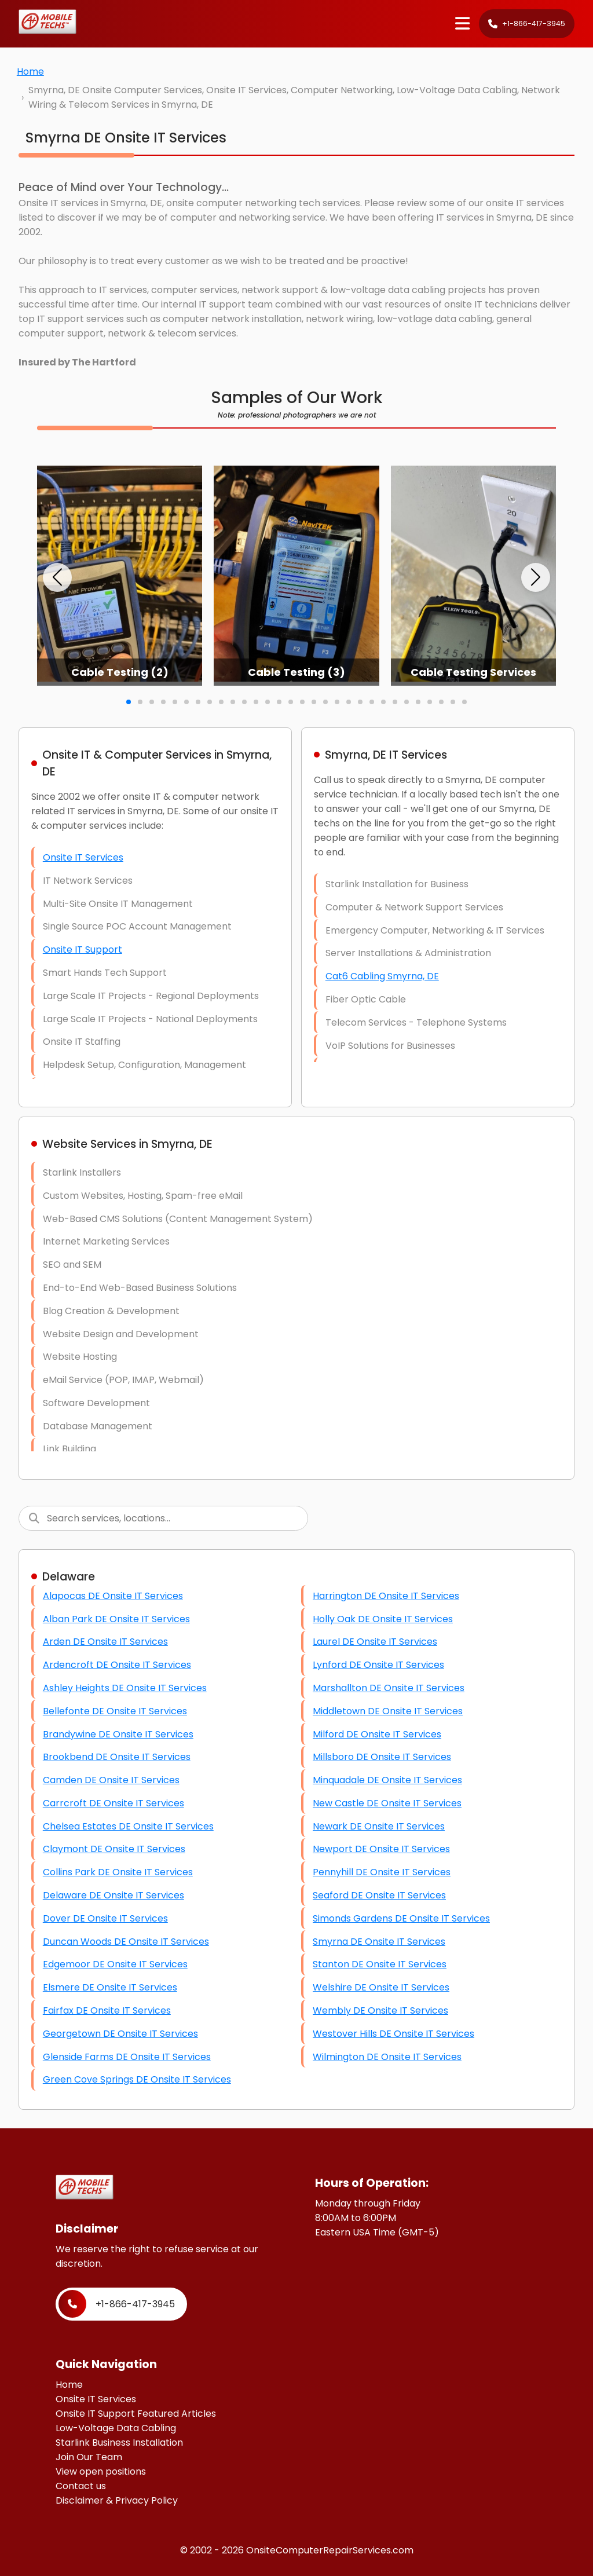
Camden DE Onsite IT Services (111, 1780)
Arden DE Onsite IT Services (105, 1641)
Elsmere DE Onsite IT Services (110, 1987)
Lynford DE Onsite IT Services (378, 1664)
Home (30, 71)
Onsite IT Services (83, 857)
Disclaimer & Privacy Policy (117, 2500)
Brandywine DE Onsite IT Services (118, 1734)
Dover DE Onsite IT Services (105, 1918)
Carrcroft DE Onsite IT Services (113, 1803)
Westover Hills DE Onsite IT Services (393, 2033)
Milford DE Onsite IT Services (377, 1734)
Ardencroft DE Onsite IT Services (117, 1664)
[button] (57, 577)
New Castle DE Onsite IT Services (387, 1803)
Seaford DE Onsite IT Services (379, 1895)
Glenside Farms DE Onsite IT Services (127, 2056)
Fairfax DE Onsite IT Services (107, 2010)
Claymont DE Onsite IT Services (114, 1849)
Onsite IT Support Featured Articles (136, 2413)
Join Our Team (89, 2457)
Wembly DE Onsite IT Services (380, 2010)
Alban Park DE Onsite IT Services (116, 1619)
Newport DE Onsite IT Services (381, 1849)
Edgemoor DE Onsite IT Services (115, 1964)
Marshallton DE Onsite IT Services (388, 1688)
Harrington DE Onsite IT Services (386, 1595)
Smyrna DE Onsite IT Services (379, 1941)
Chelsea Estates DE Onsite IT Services (128, 1826)
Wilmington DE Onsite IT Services (387, 2056)
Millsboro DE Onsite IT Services (382, 1756)
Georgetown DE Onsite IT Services (120, 2033)
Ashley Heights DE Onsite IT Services (125, 1688)
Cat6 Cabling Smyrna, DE (382, 976)
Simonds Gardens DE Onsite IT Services (401, 1918)
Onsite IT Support (82, 949)
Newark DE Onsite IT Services (379, 1826)
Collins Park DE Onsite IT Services (118, 1872)
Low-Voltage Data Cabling (116, 2428)
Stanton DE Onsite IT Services (379, 1964)
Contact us (81, 2486)
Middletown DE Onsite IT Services (388, 1711)
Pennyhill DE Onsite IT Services (382, 1872)
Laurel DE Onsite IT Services (375, 1641)
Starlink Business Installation (119, 2442)
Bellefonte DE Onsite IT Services (115, 1711)
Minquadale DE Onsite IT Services (387, 1780)
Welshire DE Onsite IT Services (381, 1987)
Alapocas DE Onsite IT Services (113, 1595)
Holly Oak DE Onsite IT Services (383, 1619)
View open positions (101, 2471)
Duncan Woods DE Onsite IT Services (126, 1941)
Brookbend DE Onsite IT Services (117, 1756)
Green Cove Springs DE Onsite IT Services (137, 2079)
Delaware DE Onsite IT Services (113, 1895)
